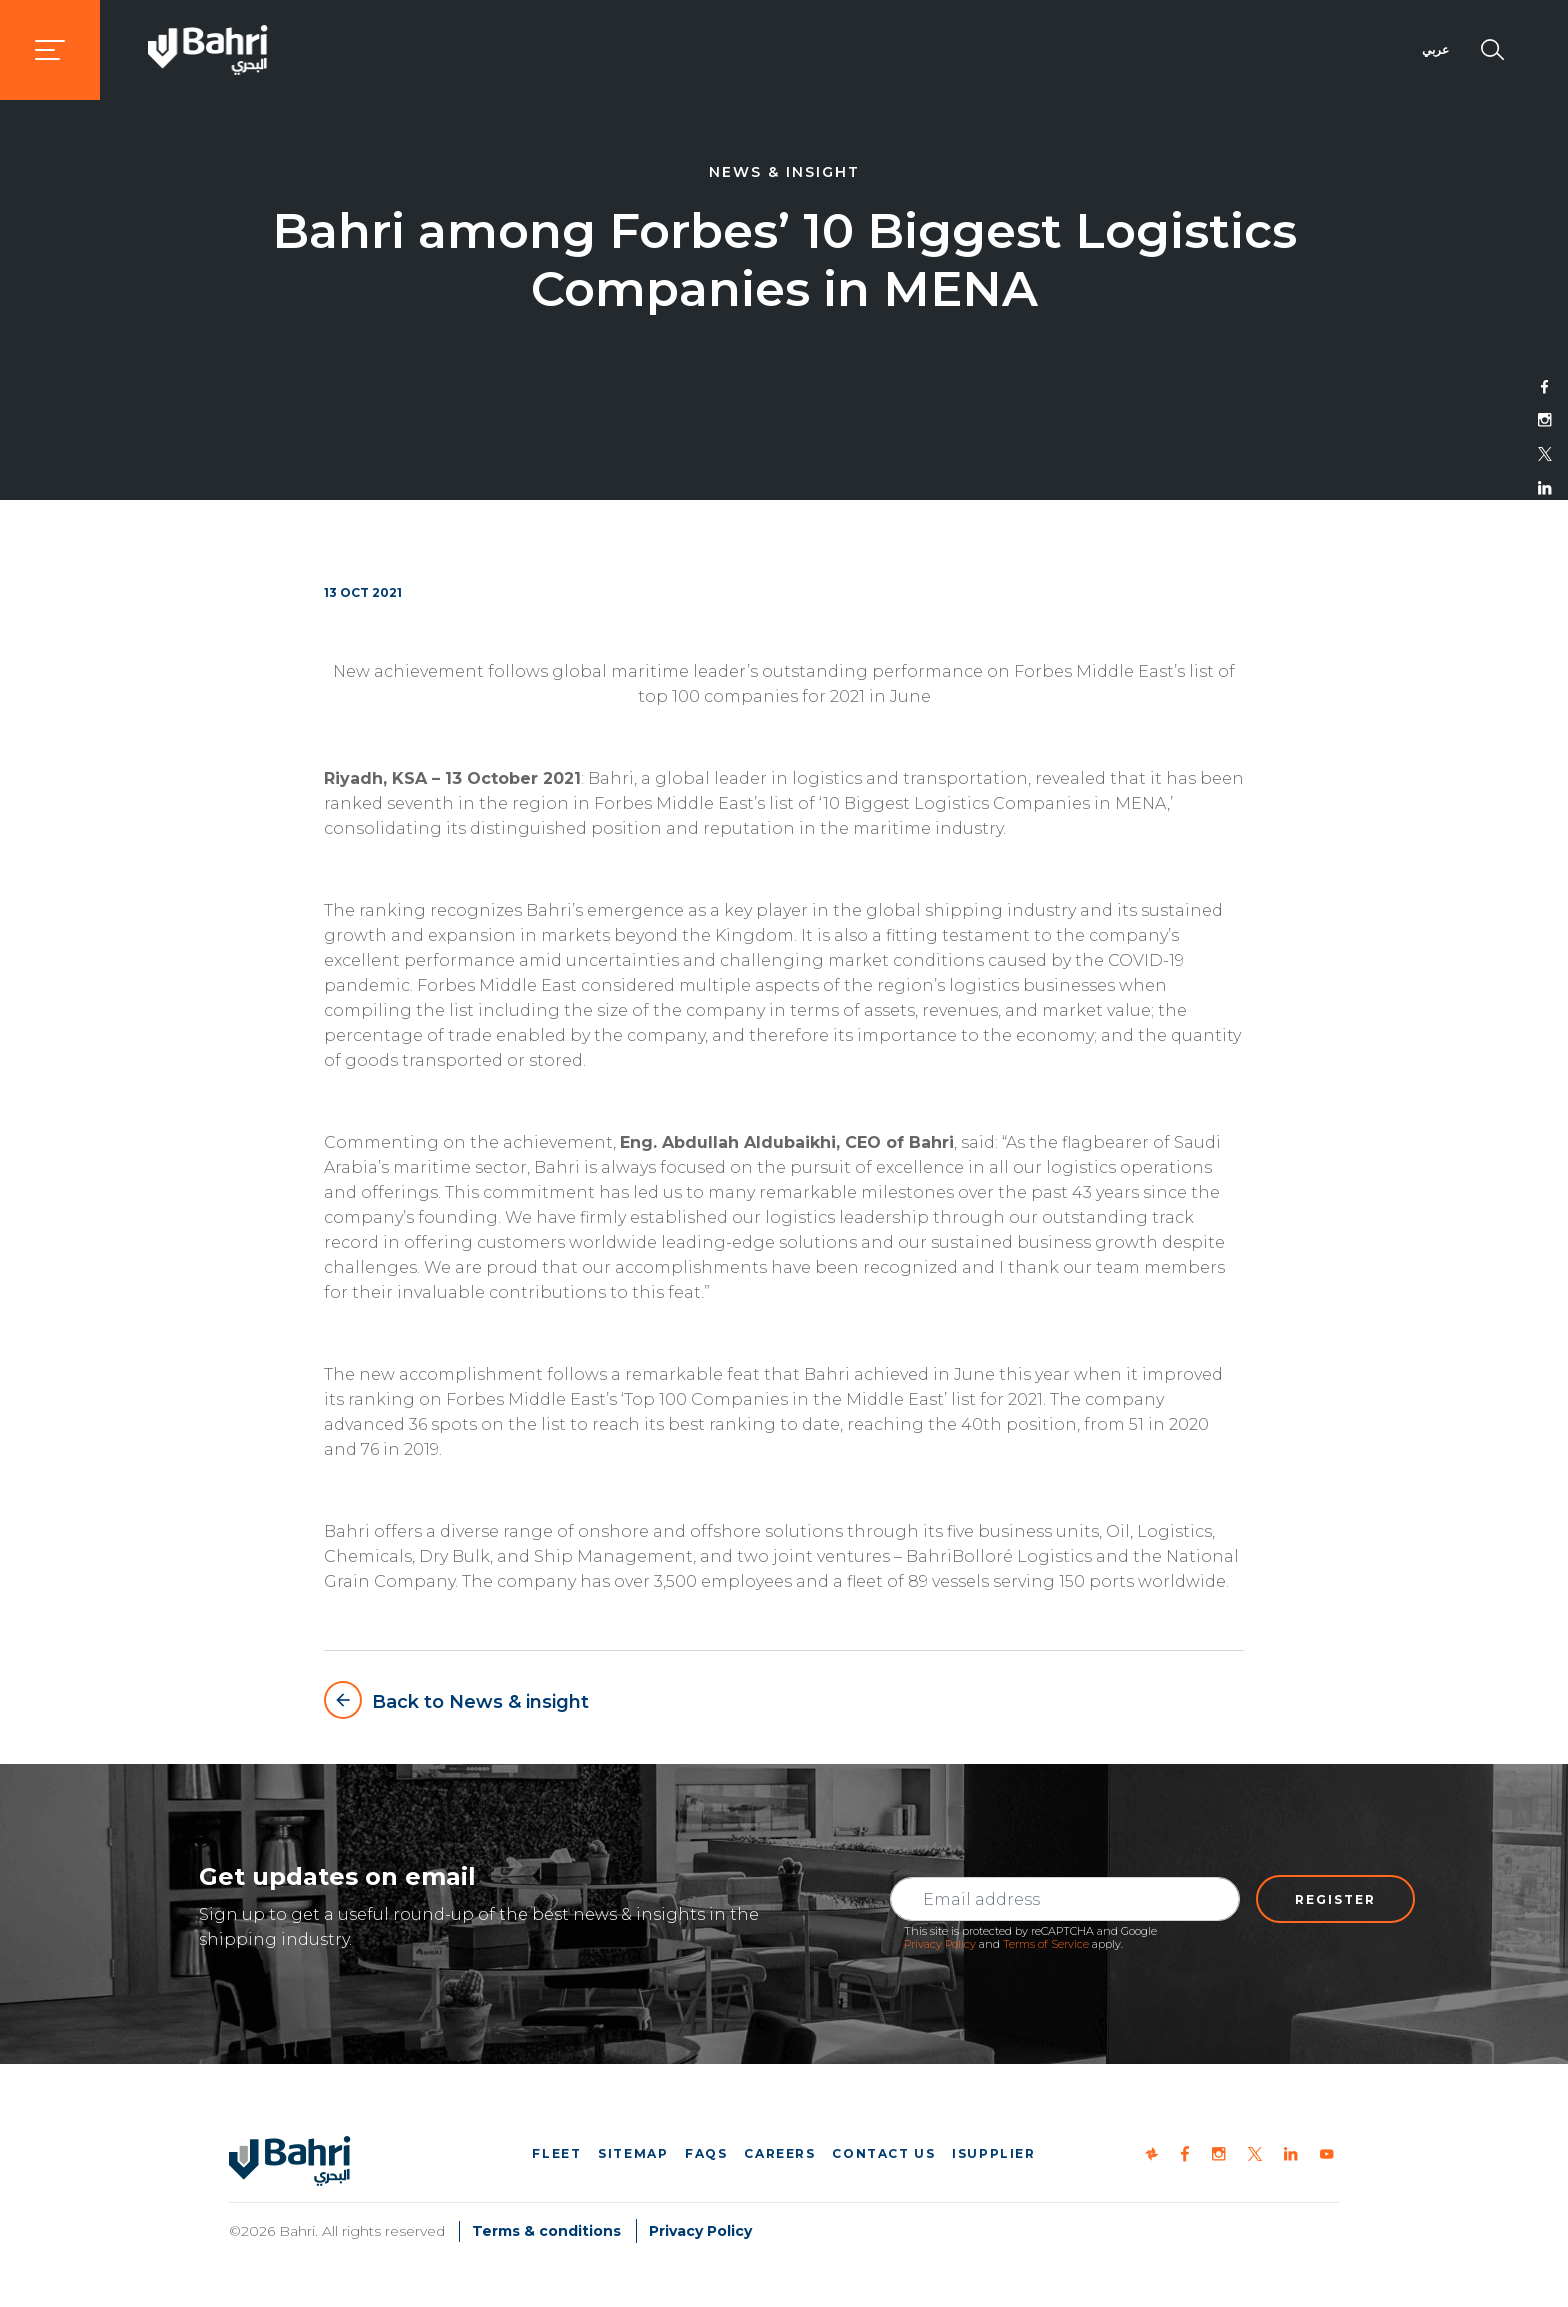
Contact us (883, 2153)
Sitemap (633, 2153)
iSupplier (993, 2153)
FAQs (706, 2153)
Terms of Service (1046, 1944)
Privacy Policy (940, 1944)
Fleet (556, 2153)
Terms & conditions (546, 2231)
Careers (779, 2153)
